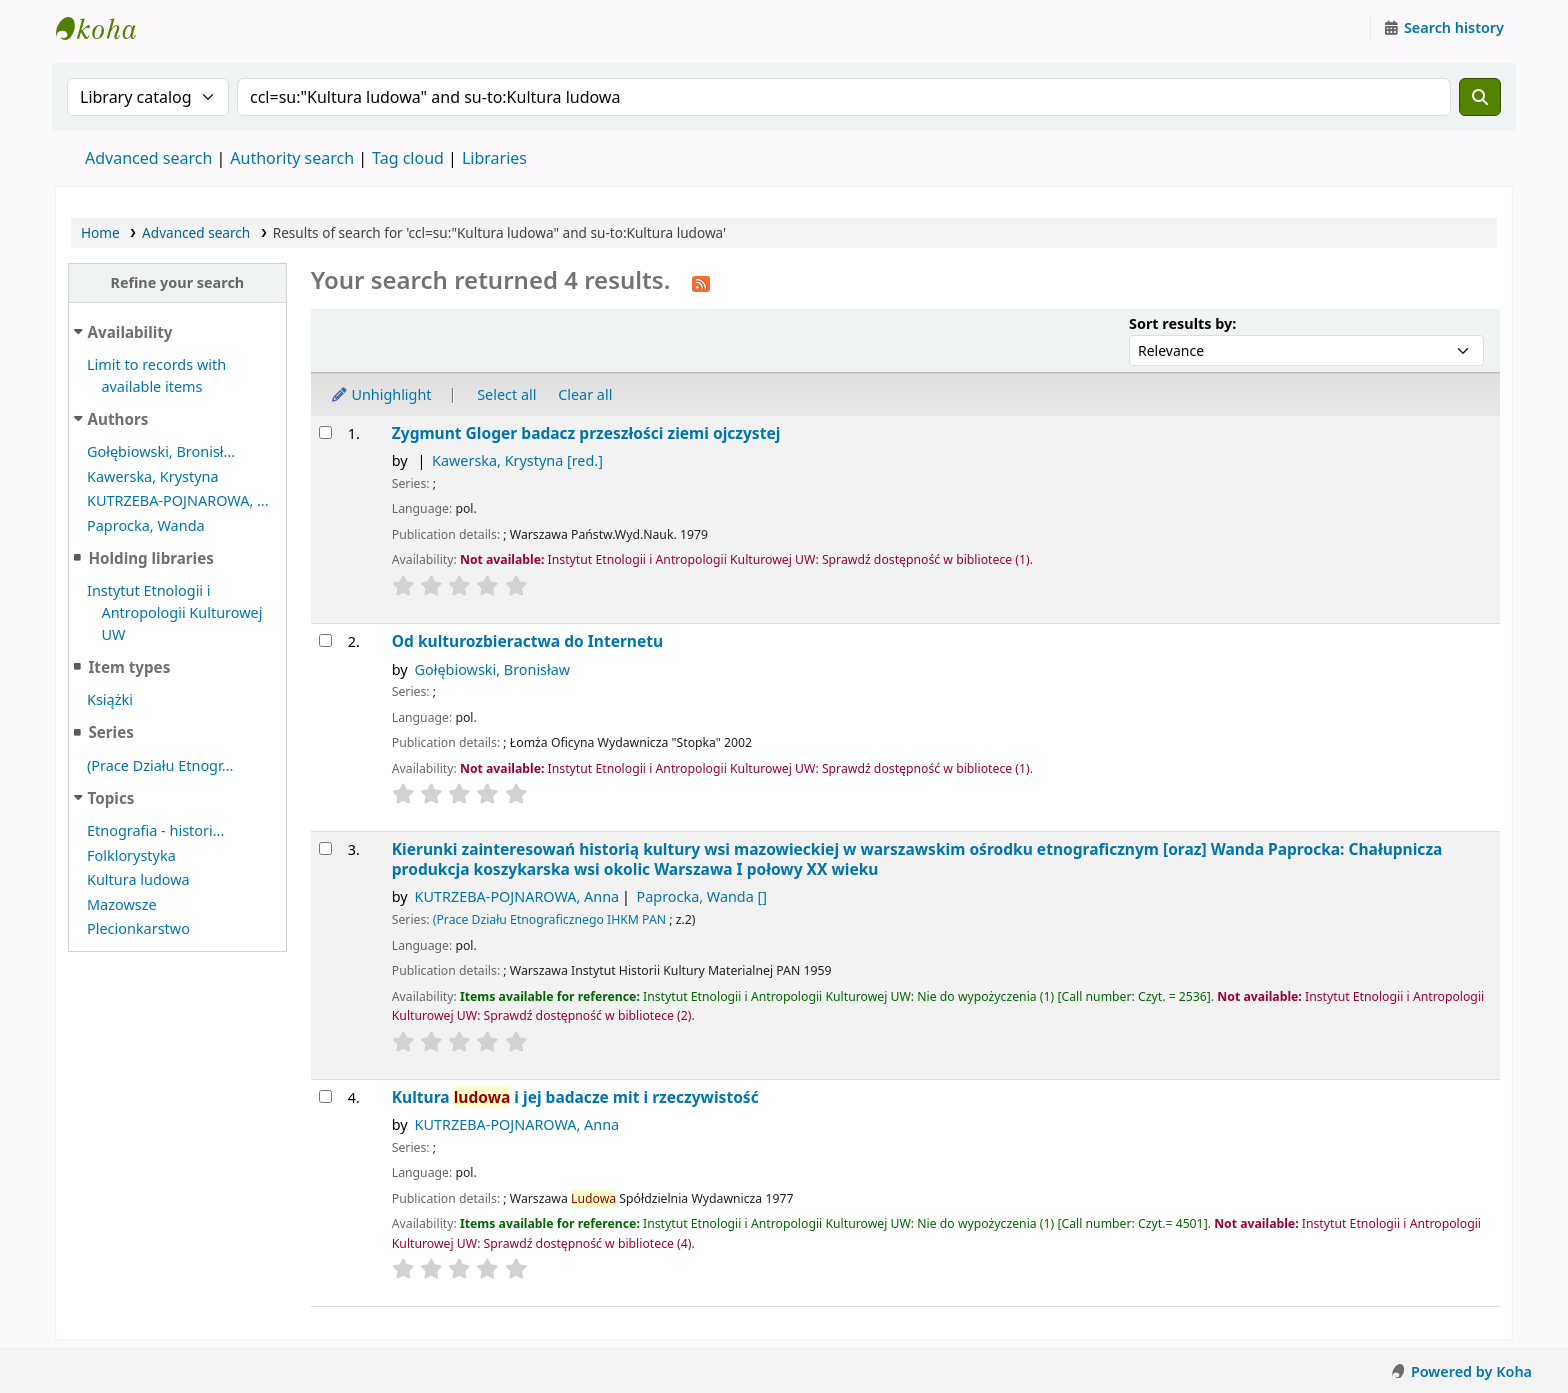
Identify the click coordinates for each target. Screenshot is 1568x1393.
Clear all (585, 394)
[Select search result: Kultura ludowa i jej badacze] (325, 1096)
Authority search (292, 158)
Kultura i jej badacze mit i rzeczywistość (575, 1097)
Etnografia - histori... (155, 830)
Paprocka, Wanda (146, 525)
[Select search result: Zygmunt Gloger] (325, 432)
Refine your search (177, 282)
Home (100, 232)
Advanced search (148, 158)
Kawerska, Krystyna (153, 476)
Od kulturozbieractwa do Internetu (527, 641)
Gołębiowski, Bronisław (493, 669)
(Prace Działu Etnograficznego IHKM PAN (549, 919)
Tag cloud (408, 158)
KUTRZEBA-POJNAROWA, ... (178, 500)
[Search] (1480, 97)
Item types (129, 667)
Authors (118, 419)
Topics (111, 798)
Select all (506, 394)
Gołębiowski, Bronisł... (161, 451)
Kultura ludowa (138, 879)
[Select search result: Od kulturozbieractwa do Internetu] (325, 640)
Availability (130, 332)
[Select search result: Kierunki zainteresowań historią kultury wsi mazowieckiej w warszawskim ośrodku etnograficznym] (325, 848)
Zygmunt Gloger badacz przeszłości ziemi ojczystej (586, 433)
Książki (110, 699)
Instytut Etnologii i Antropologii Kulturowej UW (106, 28)
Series (110, 732)
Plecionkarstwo (138, 928)
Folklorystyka (131, 855)
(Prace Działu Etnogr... (160, 765)
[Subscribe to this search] (701, 282)
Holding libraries (150, 558)
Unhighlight (381, 394)
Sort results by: (1182, 323)
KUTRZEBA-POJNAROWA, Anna (517, 896)
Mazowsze (122, 904)
